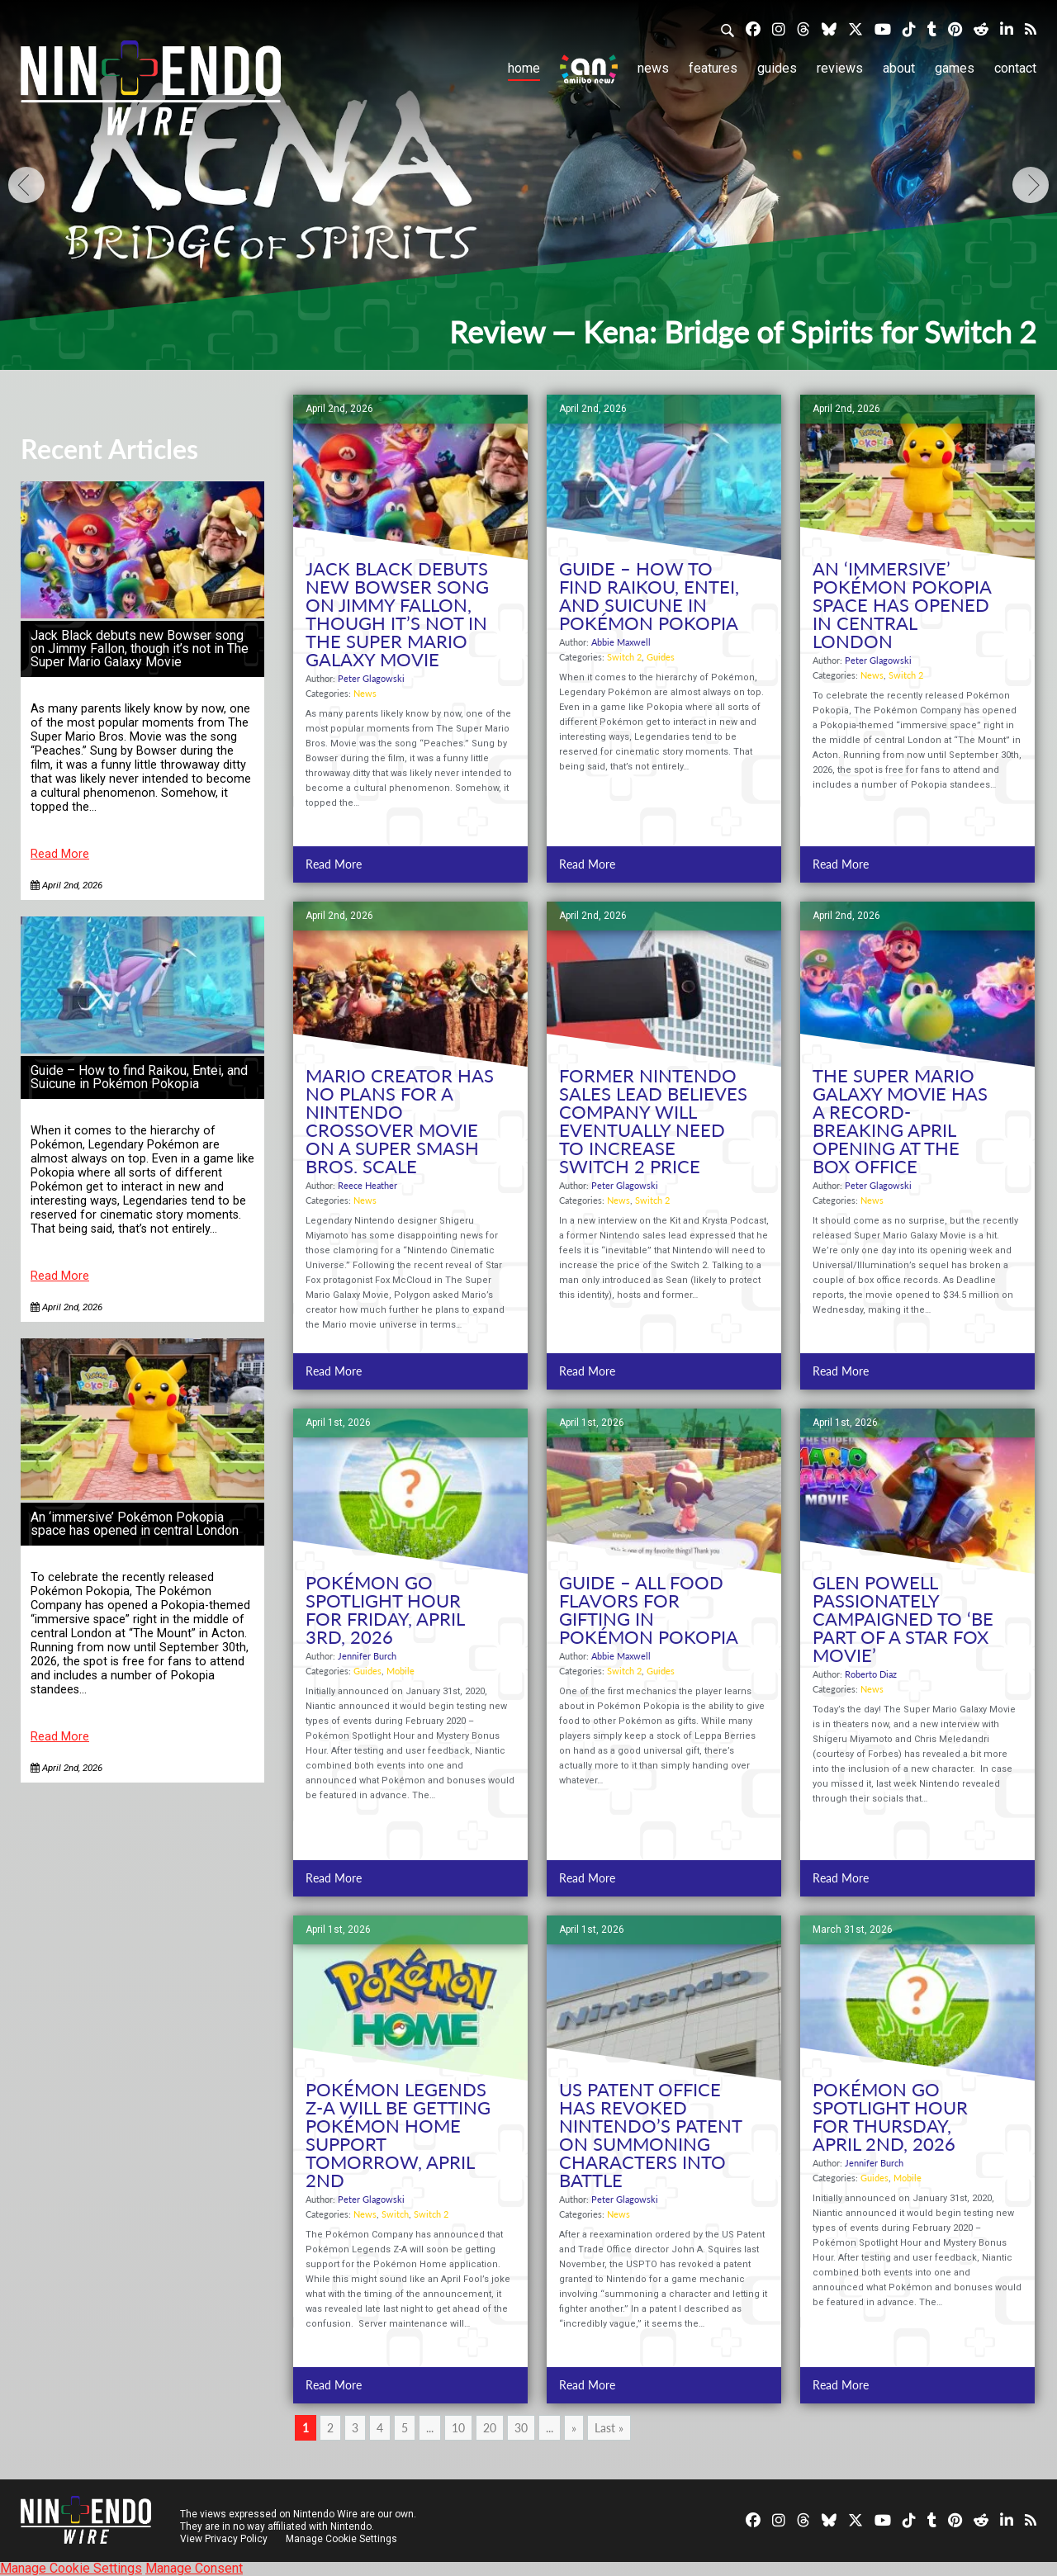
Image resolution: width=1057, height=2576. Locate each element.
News (653, 68)
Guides (777, 68)
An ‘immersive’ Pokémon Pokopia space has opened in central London (135, 1523)
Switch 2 (624, 656)
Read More (60, 854)
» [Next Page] (573, 2428)
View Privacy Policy (224, 2539)
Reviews (840, 68)
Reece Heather (367, 1185)
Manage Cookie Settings (342, 2539)
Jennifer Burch (367, 1655)
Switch (395, 2214)
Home (524, 68)
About (899, 68)
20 (489, 2428)
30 (521, 2428)
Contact (1015, 68)
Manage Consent (194, 2568)
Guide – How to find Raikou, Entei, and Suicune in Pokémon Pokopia (139, 1077)
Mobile (400, 1670)
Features (713, 68)
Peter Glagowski (371, 678)
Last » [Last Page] (609, 2428)
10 (458, 2428)
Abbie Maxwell (621, 642)
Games (954, 68)
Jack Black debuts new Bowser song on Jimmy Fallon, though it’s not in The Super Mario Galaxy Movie (140, 648)
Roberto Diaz (871, 1674)
